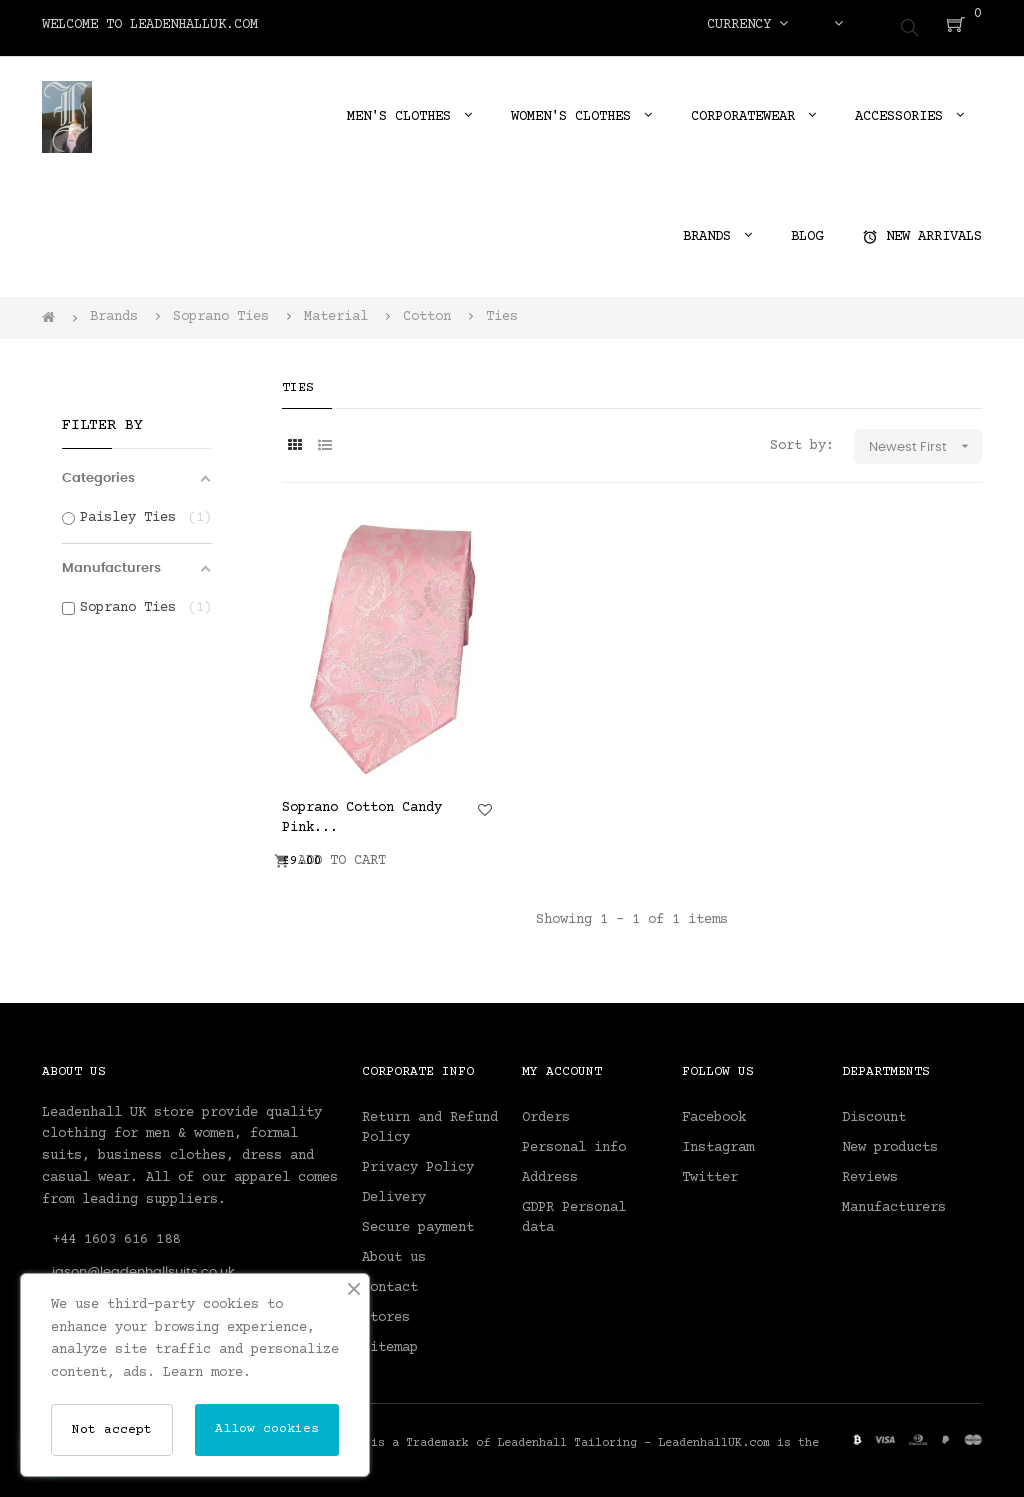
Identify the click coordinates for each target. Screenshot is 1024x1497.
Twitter (710, 1171)
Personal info (574, 1141)
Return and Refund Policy (430, 1121)
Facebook (714, 1111)
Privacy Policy (418, 1161)
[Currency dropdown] (747, 25)
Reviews (870, 1171)
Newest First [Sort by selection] (925, 440)
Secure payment (418, 1221)
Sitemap (390, 1341)
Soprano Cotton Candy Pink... (362, 811)
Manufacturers (894, 1201)
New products (890, 1141)
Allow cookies (267, 1429)
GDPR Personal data (574, 1211)
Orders (546, 1111)
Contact (390, 1281)
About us (394, 1251)
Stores (386, 1311)
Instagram (718, 1141)
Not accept (112, 1430)
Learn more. (207, 1373)
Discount (874, 1111)
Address (550, 1171)
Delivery (394, 1191)
